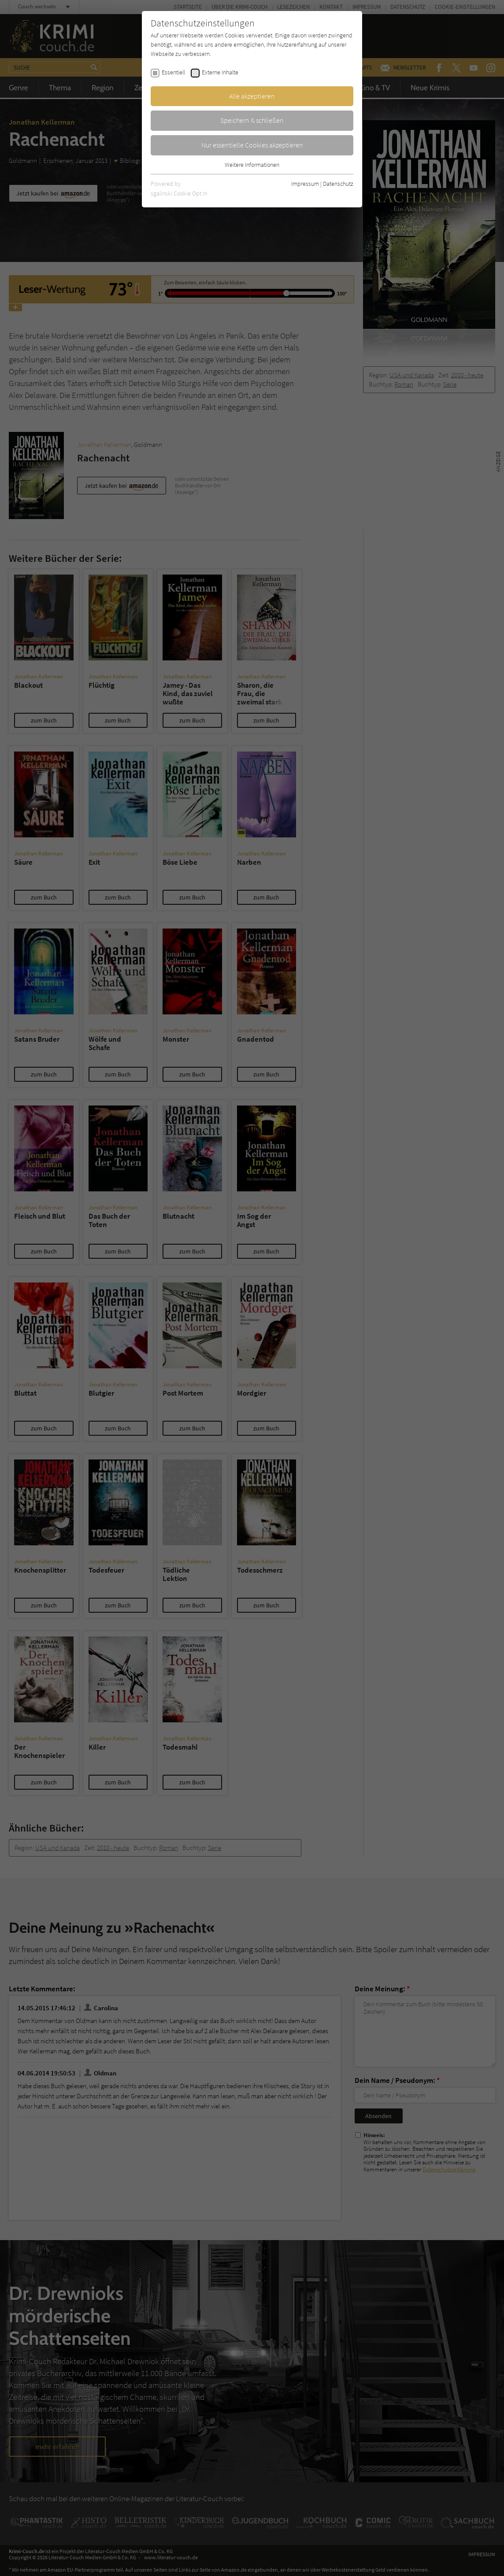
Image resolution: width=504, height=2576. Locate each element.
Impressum (305, 184)
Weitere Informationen (252, 165)
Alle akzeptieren (252, 96)
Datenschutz (338, 184)
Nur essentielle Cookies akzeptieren (252, 144)
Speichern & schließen (252, 120)
